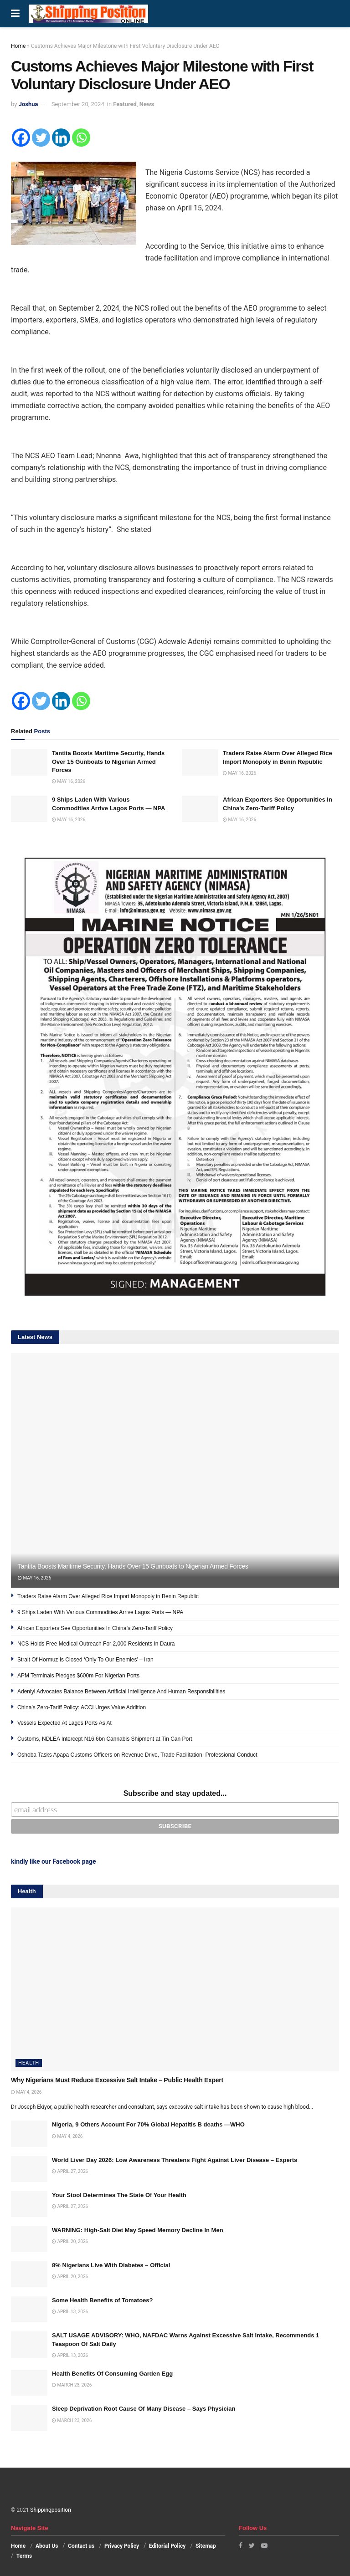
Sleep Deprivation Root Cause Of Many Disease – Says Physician (143, 2408)
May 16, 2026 (68, 781)
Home (18, 46)
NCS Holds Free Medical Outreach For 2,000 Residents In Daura (96, 1644)
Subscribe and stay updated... (175, 1793)
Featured (125, 104)
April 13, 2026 (70, 2311)
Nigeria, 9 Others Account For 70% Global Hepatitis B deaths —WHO (148, 2124)
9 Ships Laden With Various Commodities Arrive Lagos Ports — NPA (100, 1612)
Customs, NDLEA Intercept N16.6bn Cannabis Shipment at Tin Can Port (104, 1739)
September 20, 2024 (77, 104)
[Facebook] (21, 137)
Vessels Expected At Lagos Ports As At (64, 1723)
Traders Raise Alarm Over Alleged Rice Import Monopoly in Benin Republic (108, 1596)
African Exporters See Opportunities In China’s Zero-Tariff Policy (95, 1628)
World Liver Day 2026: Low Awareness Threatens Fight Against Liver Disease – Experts (174, 2160)
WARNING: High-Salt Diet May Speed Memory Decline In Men (137, 2230)
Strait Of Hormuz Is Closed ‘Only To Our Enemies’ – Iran (85, 1659)
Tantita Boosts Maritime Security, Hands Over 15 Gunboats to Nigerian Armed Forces (108, 761)
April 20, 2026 (70, 2241)
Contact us (81, 2546)
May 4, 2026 (26, 2092)
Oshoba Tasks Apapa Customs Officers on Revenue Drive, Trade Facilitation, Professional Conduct (137, 1755)
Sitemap (206, 2546)
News (146, 104)
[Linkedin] (61, 137)
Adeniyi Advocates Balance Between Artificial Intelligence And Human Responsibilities (121, 1691)
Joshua (28, 104)
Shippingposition (50, 2510)
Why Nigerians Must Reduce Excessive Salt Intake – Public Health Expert (117, 2080)
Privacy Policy (121, 2546)
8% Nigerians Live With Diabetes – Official (111, 2265)
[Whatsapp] (81, 137)
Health (28, 2063)
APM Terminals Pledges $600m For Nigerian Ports (78, 1675)
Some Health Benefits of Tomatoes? (102, 2300)
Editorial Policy (167, 2546)
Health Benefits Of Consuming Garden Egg (112, 2373)
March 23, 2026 (72, 2384)
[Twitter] (41, 137)
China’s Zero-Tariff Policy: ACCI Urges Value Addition (81, 1707)
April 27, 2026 (70, 2171)
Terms (24, 2556)
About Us (47, 2546)
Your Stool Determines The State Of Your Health (119, 2195)
